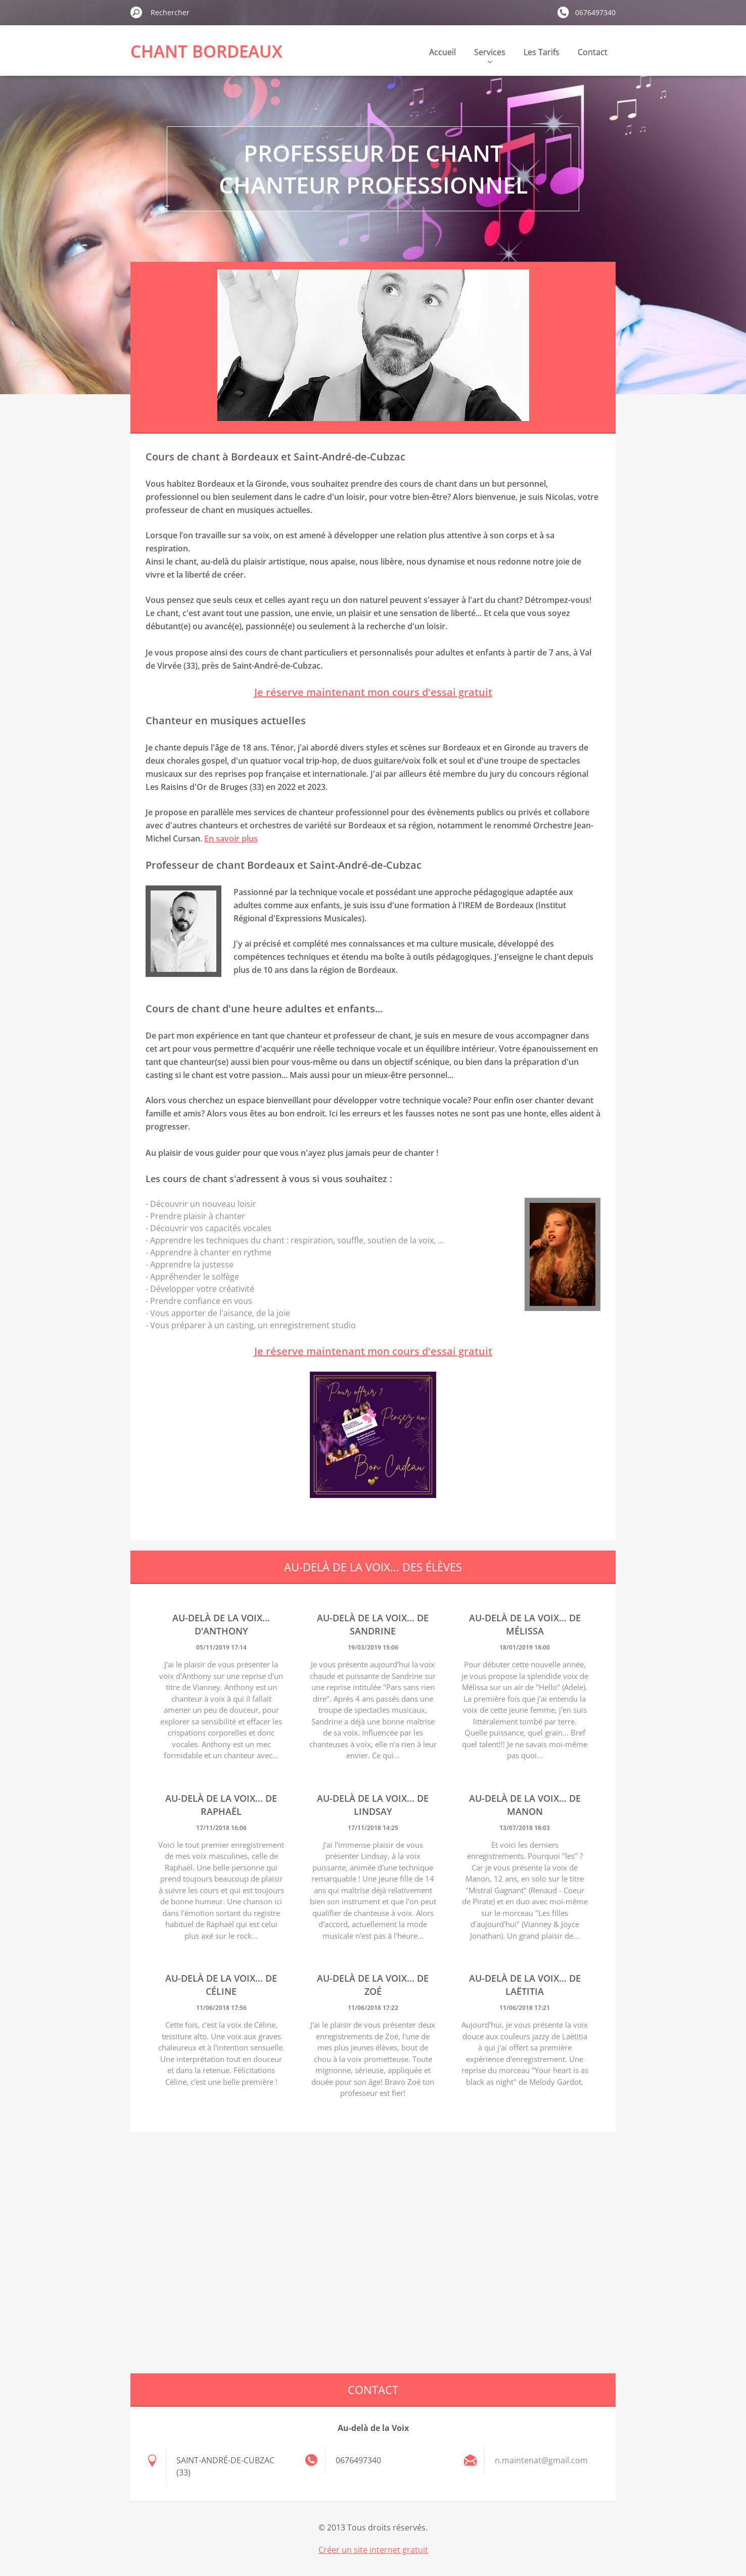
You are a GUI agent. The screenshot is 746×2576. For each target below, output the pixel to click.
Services (489, 54)
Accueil (442, 52)
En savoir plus (231, 838)
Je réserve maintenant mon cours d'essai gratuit (373, 692)
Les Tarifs (542, 52)
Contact (593, 52)
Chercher (136, 12)
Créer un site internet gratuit (373, 2549)
